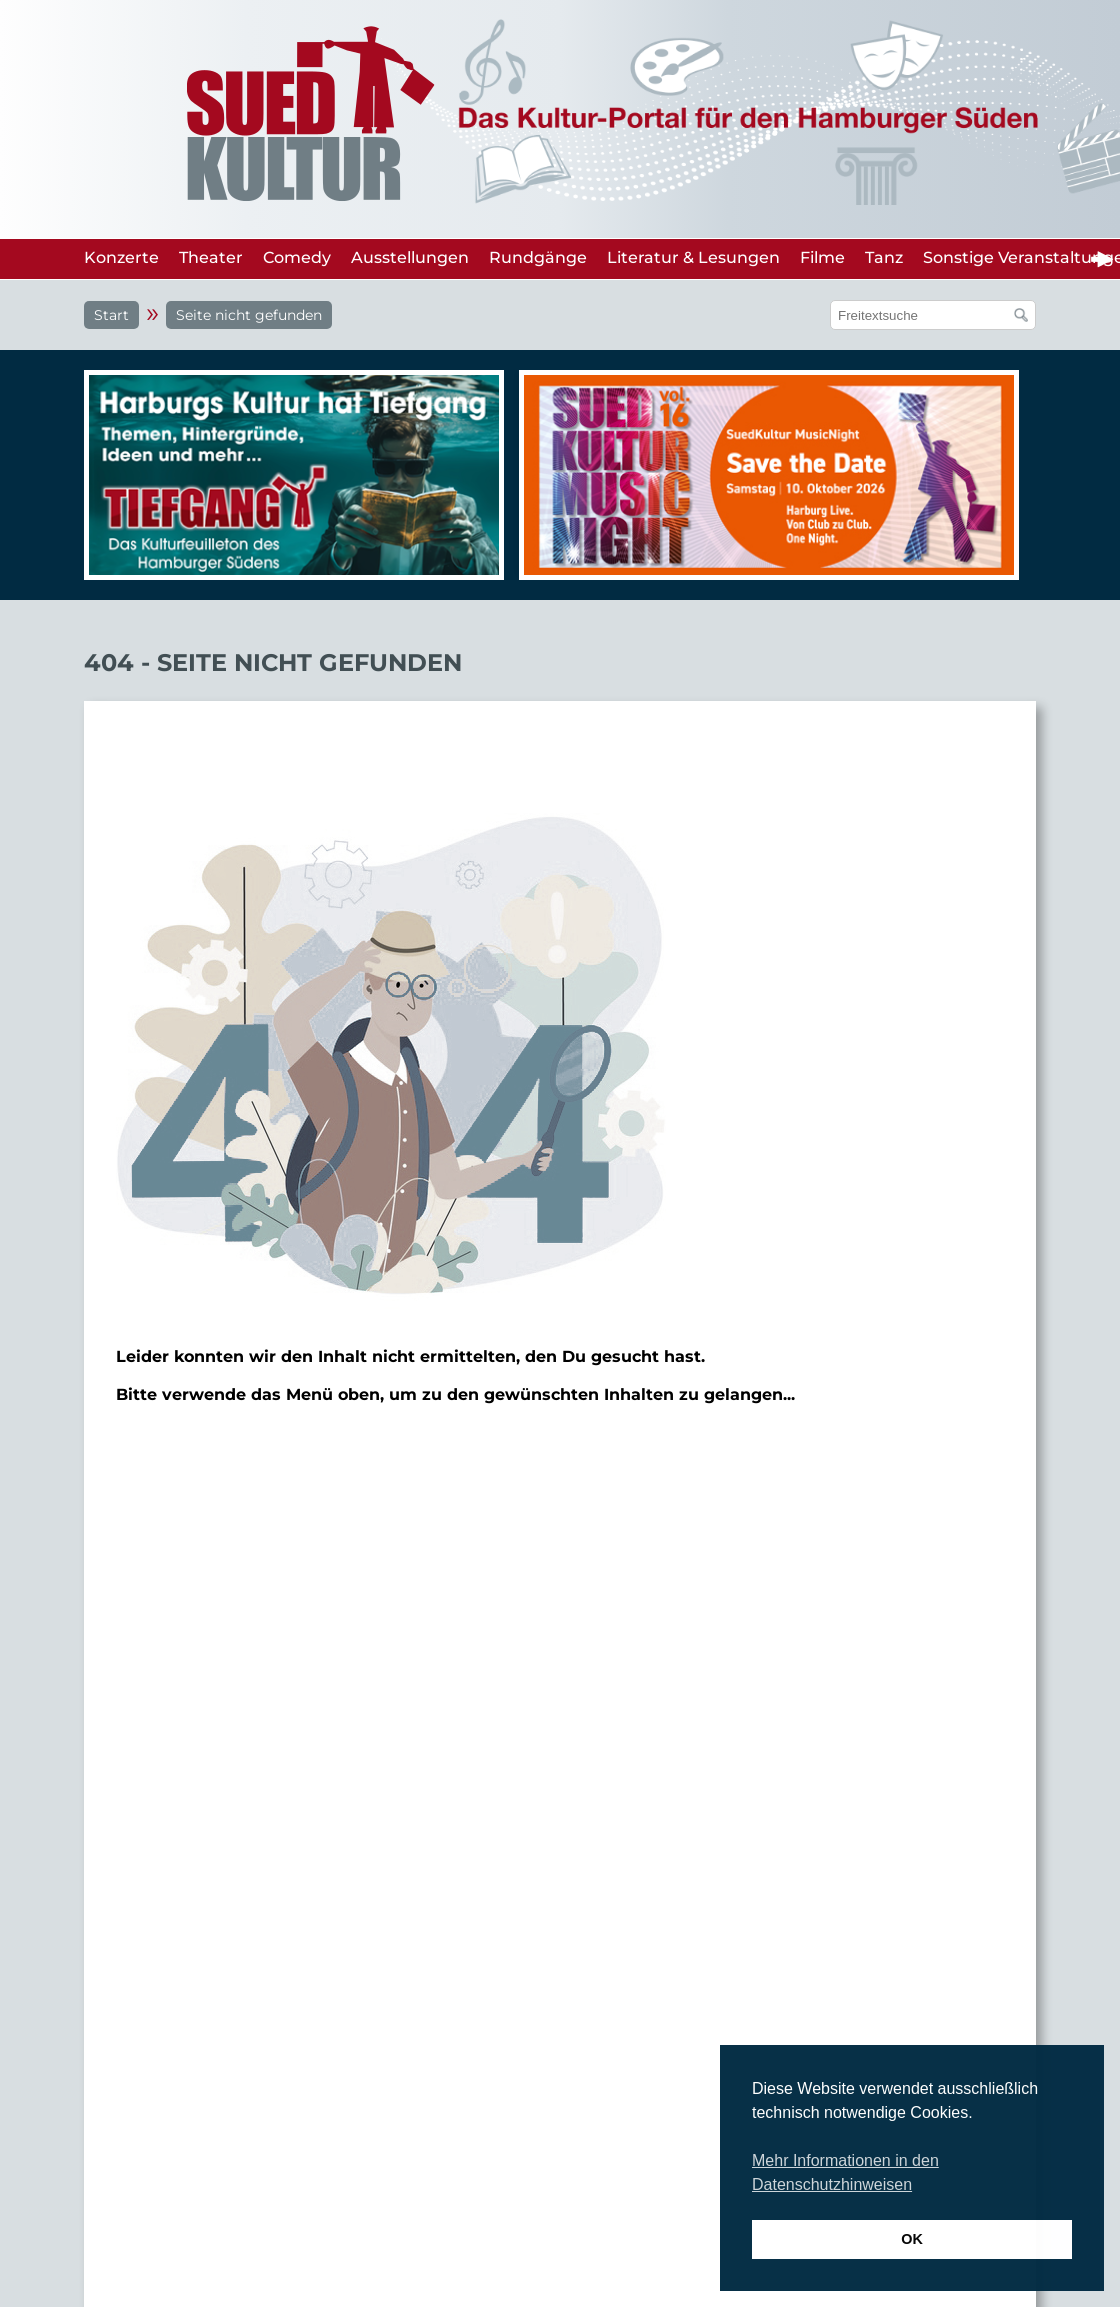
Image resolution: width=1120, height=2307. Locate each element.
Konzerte (121, 257)
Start (111, 315)
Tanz (884, 257)
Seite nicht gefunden (249, 315)
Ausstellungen (410, 257)
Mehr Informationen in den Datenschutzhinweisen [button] (845, 2172)
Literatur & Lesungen (693, 257)
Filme (822, 257)
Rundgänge (538, 257)
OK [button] (912, 2239)
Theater (211, 257)
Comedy (297, 257)
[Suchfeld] (922, 315)
